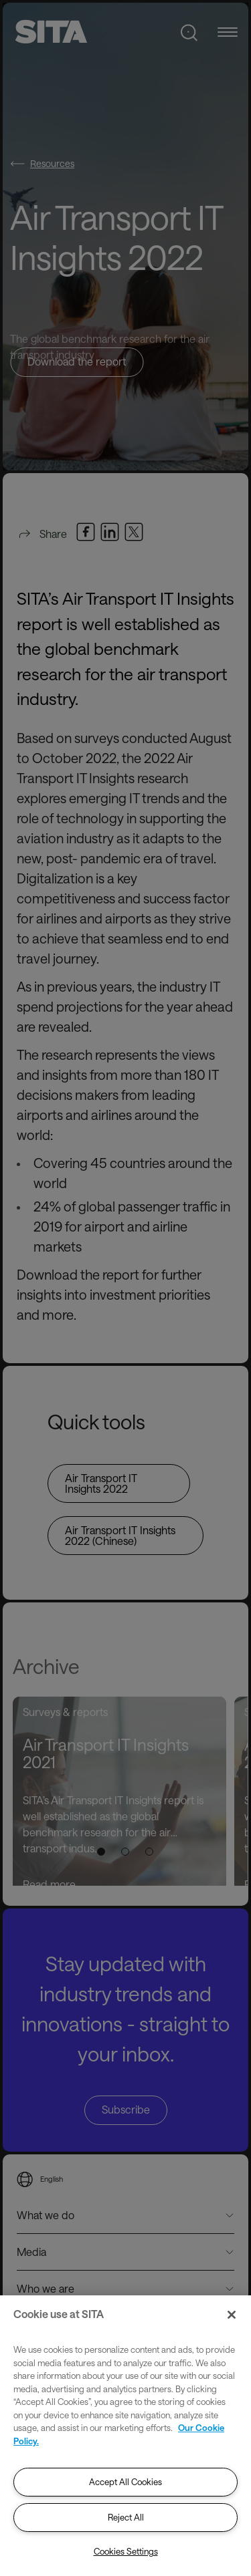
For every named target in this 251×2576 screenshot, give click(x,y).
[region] (125, 2435)
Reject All (126, 2517)
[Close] (231, 2314)
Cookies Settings (126, 2551)
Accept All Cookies (125, 2481)
